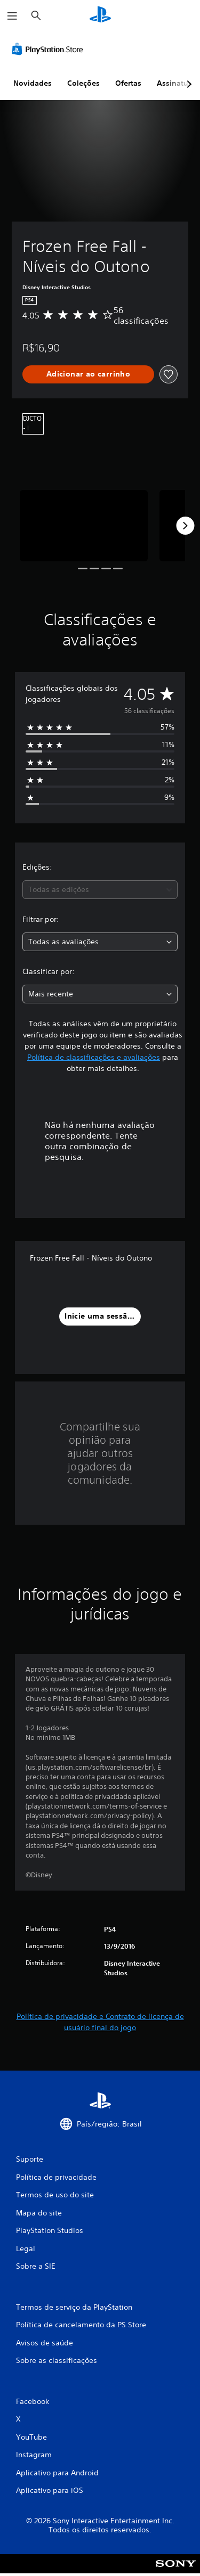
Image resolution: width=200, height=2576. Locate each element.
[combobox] (100, 889)
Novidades (32, 83)
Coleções (83, 83)
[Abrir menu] (12, 16)
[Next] (185, 526)
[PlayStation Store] (50, 49)
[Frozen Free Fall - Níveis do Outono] (84, 526)
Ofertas (128, 83)
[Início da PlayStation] (100, 15)
